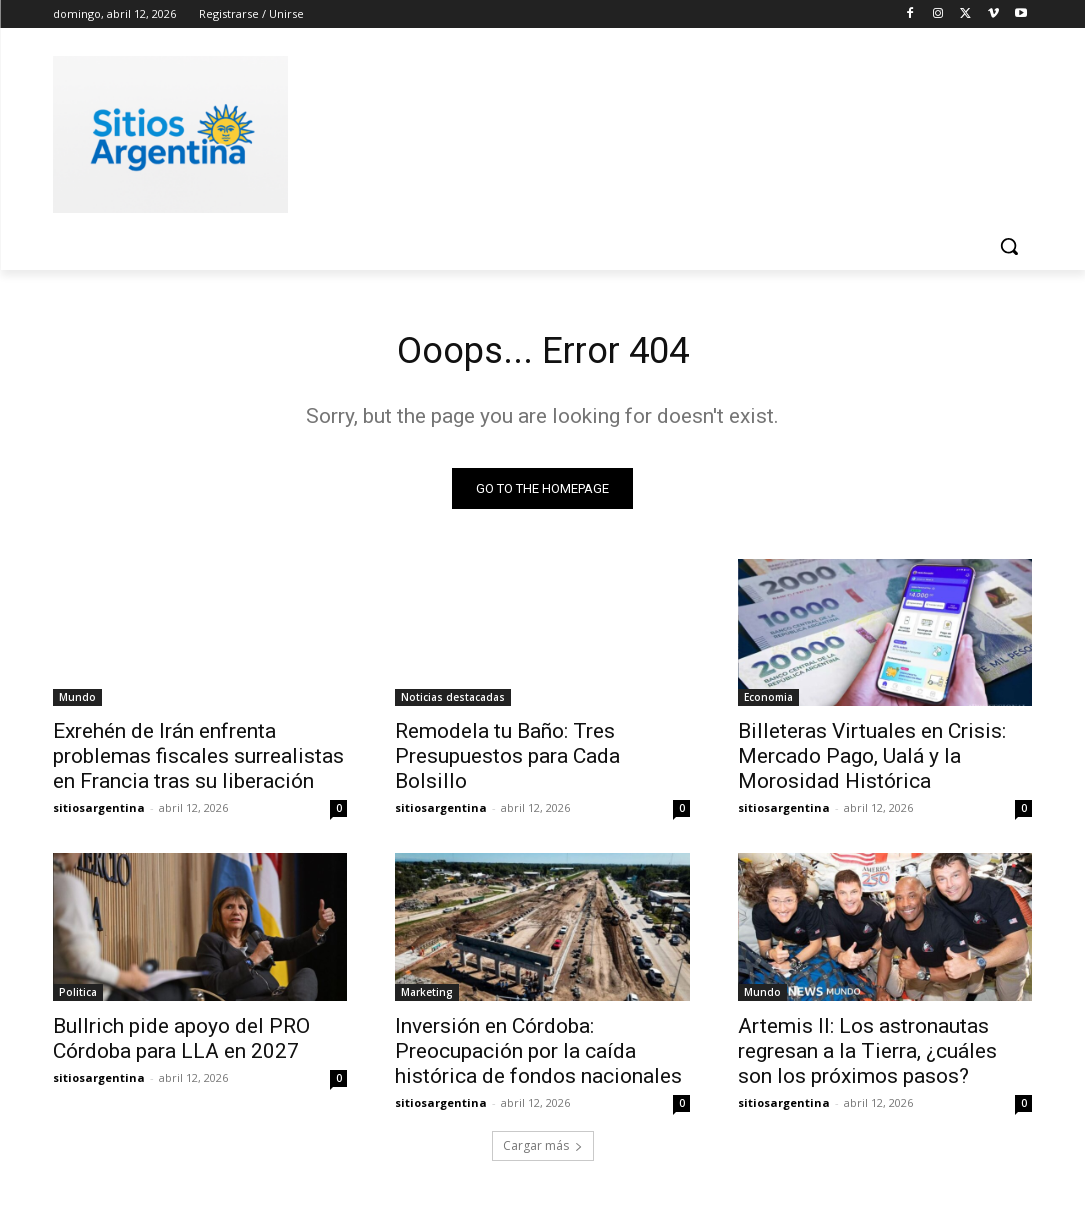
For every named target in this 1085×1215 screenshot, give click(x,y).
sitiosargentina (99, 812)
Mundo (77, 702)
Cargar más (543, 1151)
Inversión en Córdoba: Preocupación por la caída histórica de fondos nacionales (538, 1056)
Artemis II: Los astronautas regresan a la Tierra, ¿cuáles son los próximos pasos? (867, 1056)
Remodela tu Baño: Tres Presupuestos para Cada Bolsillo (507, 761)
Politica (78, 997)
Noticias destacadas (453, 702)
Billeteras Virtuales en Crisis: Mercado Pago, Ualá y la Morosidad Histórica (872, 761)
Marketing (427, 997)
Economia (768, 702)
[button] (1009, 246)
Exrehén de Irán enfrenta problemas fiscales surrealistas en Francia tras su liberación (198, 761)
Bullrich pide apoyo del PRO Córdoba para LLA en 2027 (181, 1043)
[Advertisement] (522, 131)
